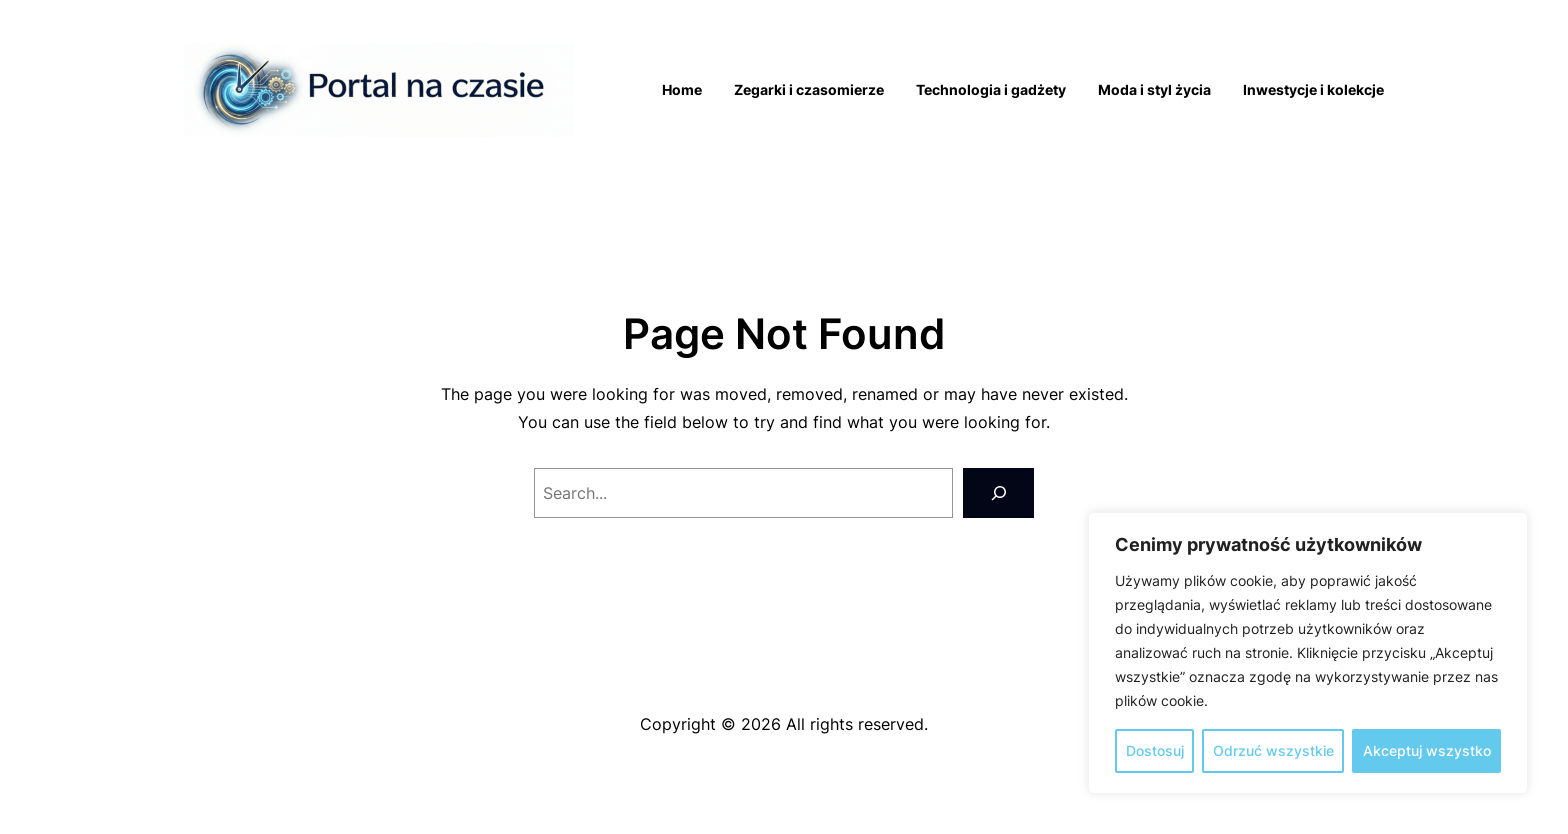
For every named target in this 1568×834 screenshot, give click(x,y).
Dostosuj (1155, 750)
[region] (1308, 653)
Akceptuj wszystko (1427, 750)
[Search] (998, 492)
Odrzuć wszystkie (1273, 750)
